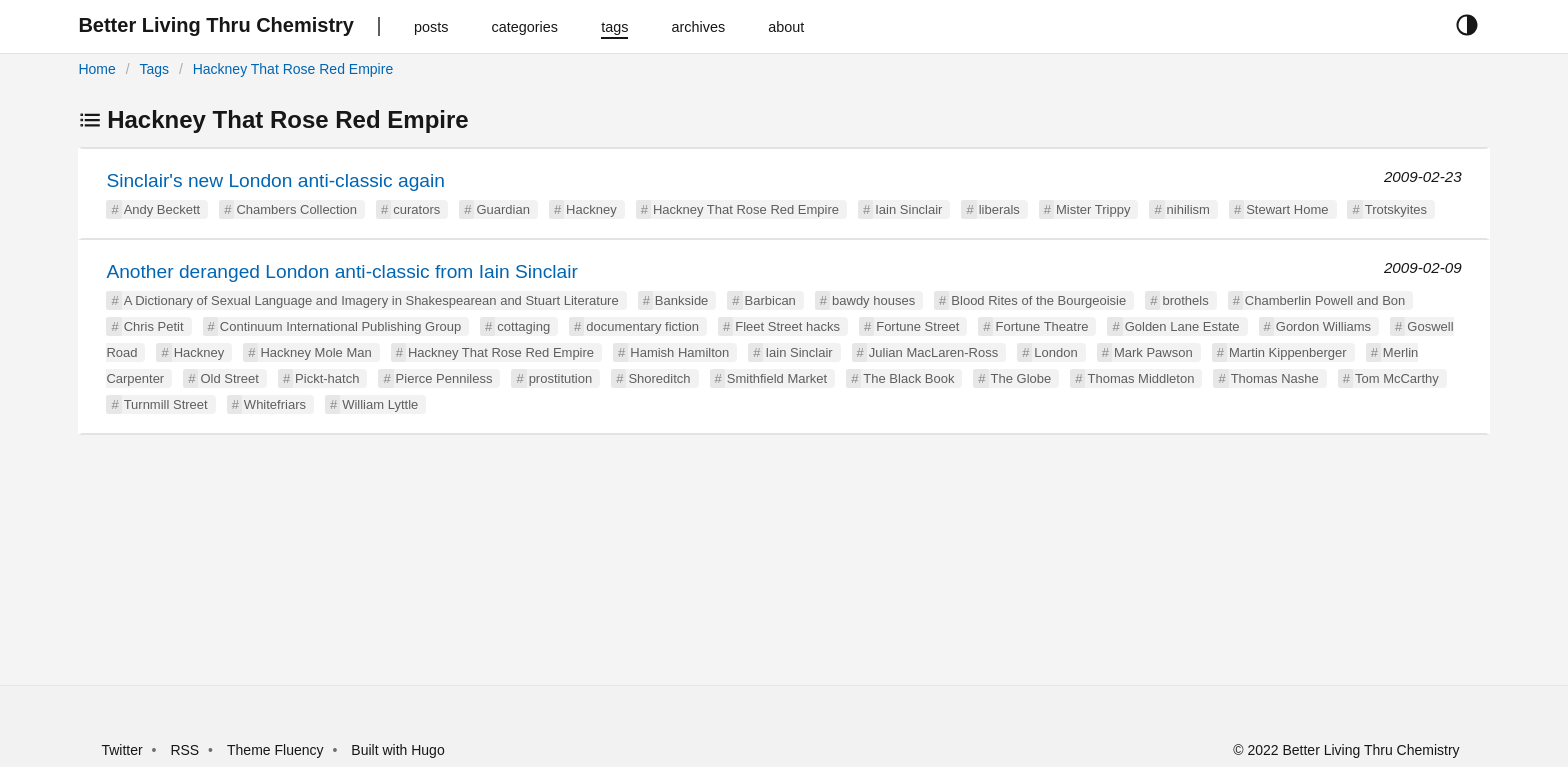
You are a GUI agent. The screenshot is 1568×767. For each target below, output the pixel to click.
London (1055, 352)
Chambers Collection (296, 209)
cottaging (523, 326)
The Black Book (908, 378)
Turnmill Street (166, 404)
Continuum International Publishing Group (340, 326)
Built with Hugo (397, 750)
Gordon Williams (1323, 326)
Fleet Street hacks (787, 326)
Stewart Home (1287, 209)
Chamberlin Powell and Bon (1325, 300)
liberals (999, 209)
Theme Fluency (277, 750)
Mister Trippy (1093, 209)
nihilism (1188, 209)
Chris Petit (154, 326)
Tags (154, 69)
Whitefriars (275, 404)
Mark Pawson (1153, 352)
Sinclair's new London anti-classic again (275, 180)
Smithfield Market (777, 378)
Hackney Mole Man (315, 352)
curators (416, 209)
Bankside (681, 300)
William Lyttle (380, 404)
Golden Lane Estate (1182, 326)
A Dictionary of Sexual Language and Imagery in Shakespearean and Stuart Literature (371, 300)
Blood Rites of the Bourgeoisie (1038, 300)
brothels (1185, 300)
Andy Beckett (162, 209)
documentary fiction (642, 326)
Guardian (502, 209)
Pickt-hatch (327, 378)
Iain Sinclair (908, 209)
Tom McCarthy (1397, 378)
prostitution (561, 378)
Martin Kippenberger (1288, 352)
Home (96, 69)
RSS (184, 750)
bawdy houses (873, 300)
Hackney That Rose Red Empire (293, 69)
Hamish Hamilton (679, 352)
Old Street (229, 378)
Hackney (591, 209)
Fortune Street (917, 326)
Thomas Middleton (1140, 378)
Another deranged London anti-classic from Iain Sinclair (341, 271)
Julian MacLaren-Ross (933, 352)
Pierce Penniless (444, 378)
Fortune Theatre (1041, 326)
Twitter (121, 750)
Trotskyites (1396, 209)
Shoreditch (659, 378)
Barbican (770, 300)
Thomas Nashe (1275, 378)
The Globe (1021, 378)
